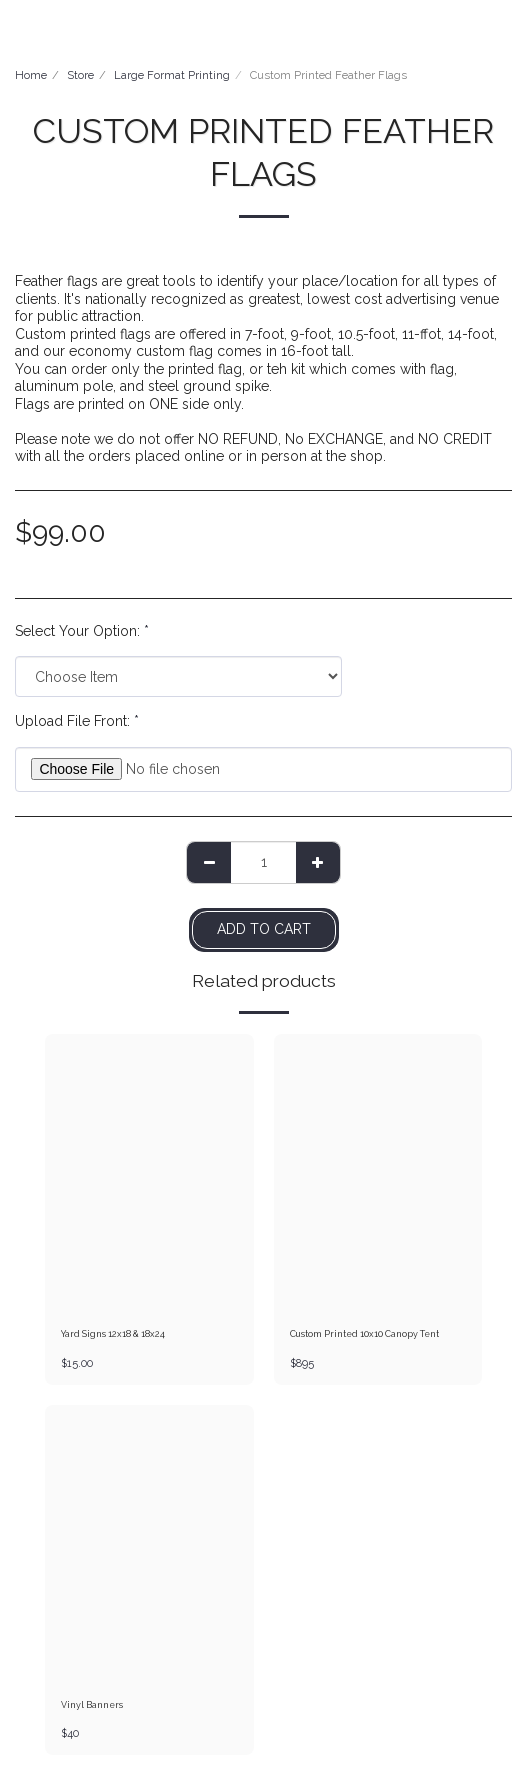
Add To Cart (264, 929)
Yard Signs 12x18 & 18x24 (113, 1334)
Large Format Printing (172, 75)
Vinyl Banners (92, 1705)
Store (80, 75)
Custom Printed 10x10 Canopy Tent (364, 1334)
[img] (149, 1173)
